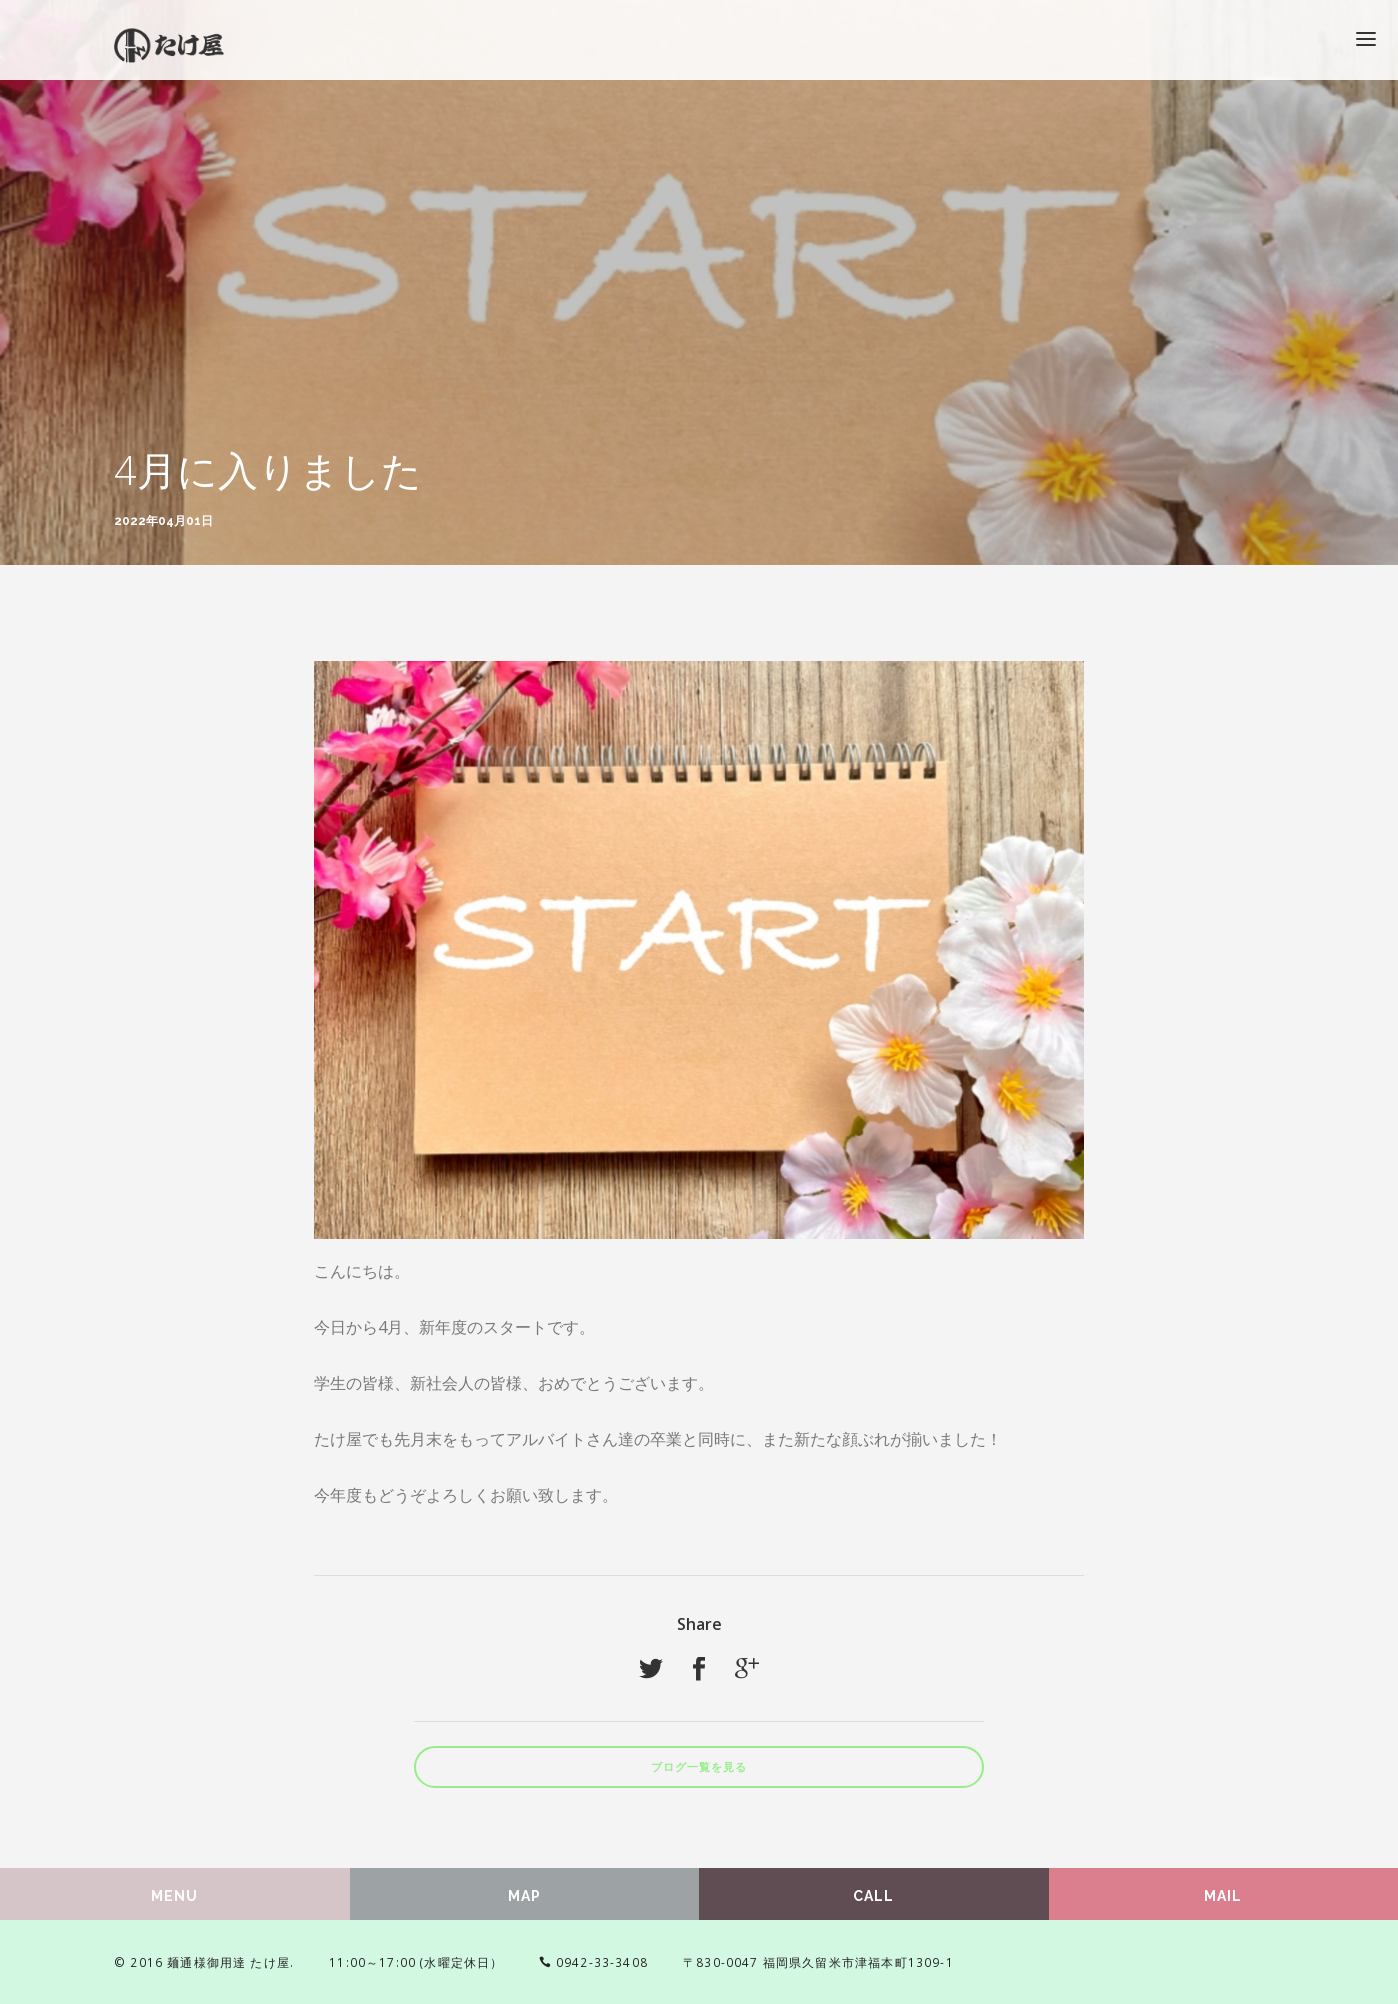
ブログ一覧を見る (699, 1767)
